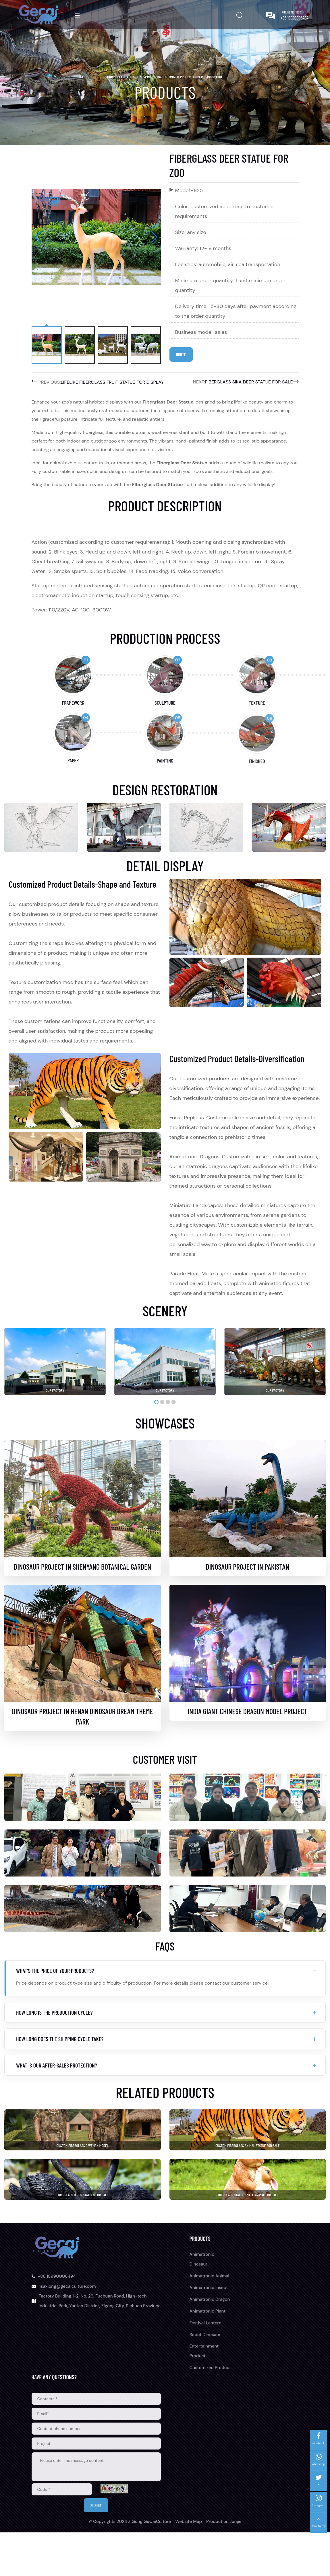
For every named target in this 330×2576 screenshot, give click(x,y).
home (140, 76)
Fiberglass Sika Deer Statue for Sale (249, 383)
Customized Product (177, 76)
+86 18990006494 (294, 17)
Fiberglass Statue (209, 76)
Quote (183, 355)
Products (152, 76)
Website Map (188, 2565)
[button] (154, 237)
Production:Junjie (224, 2565)
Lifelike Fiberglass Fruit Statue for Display (112, 383)
